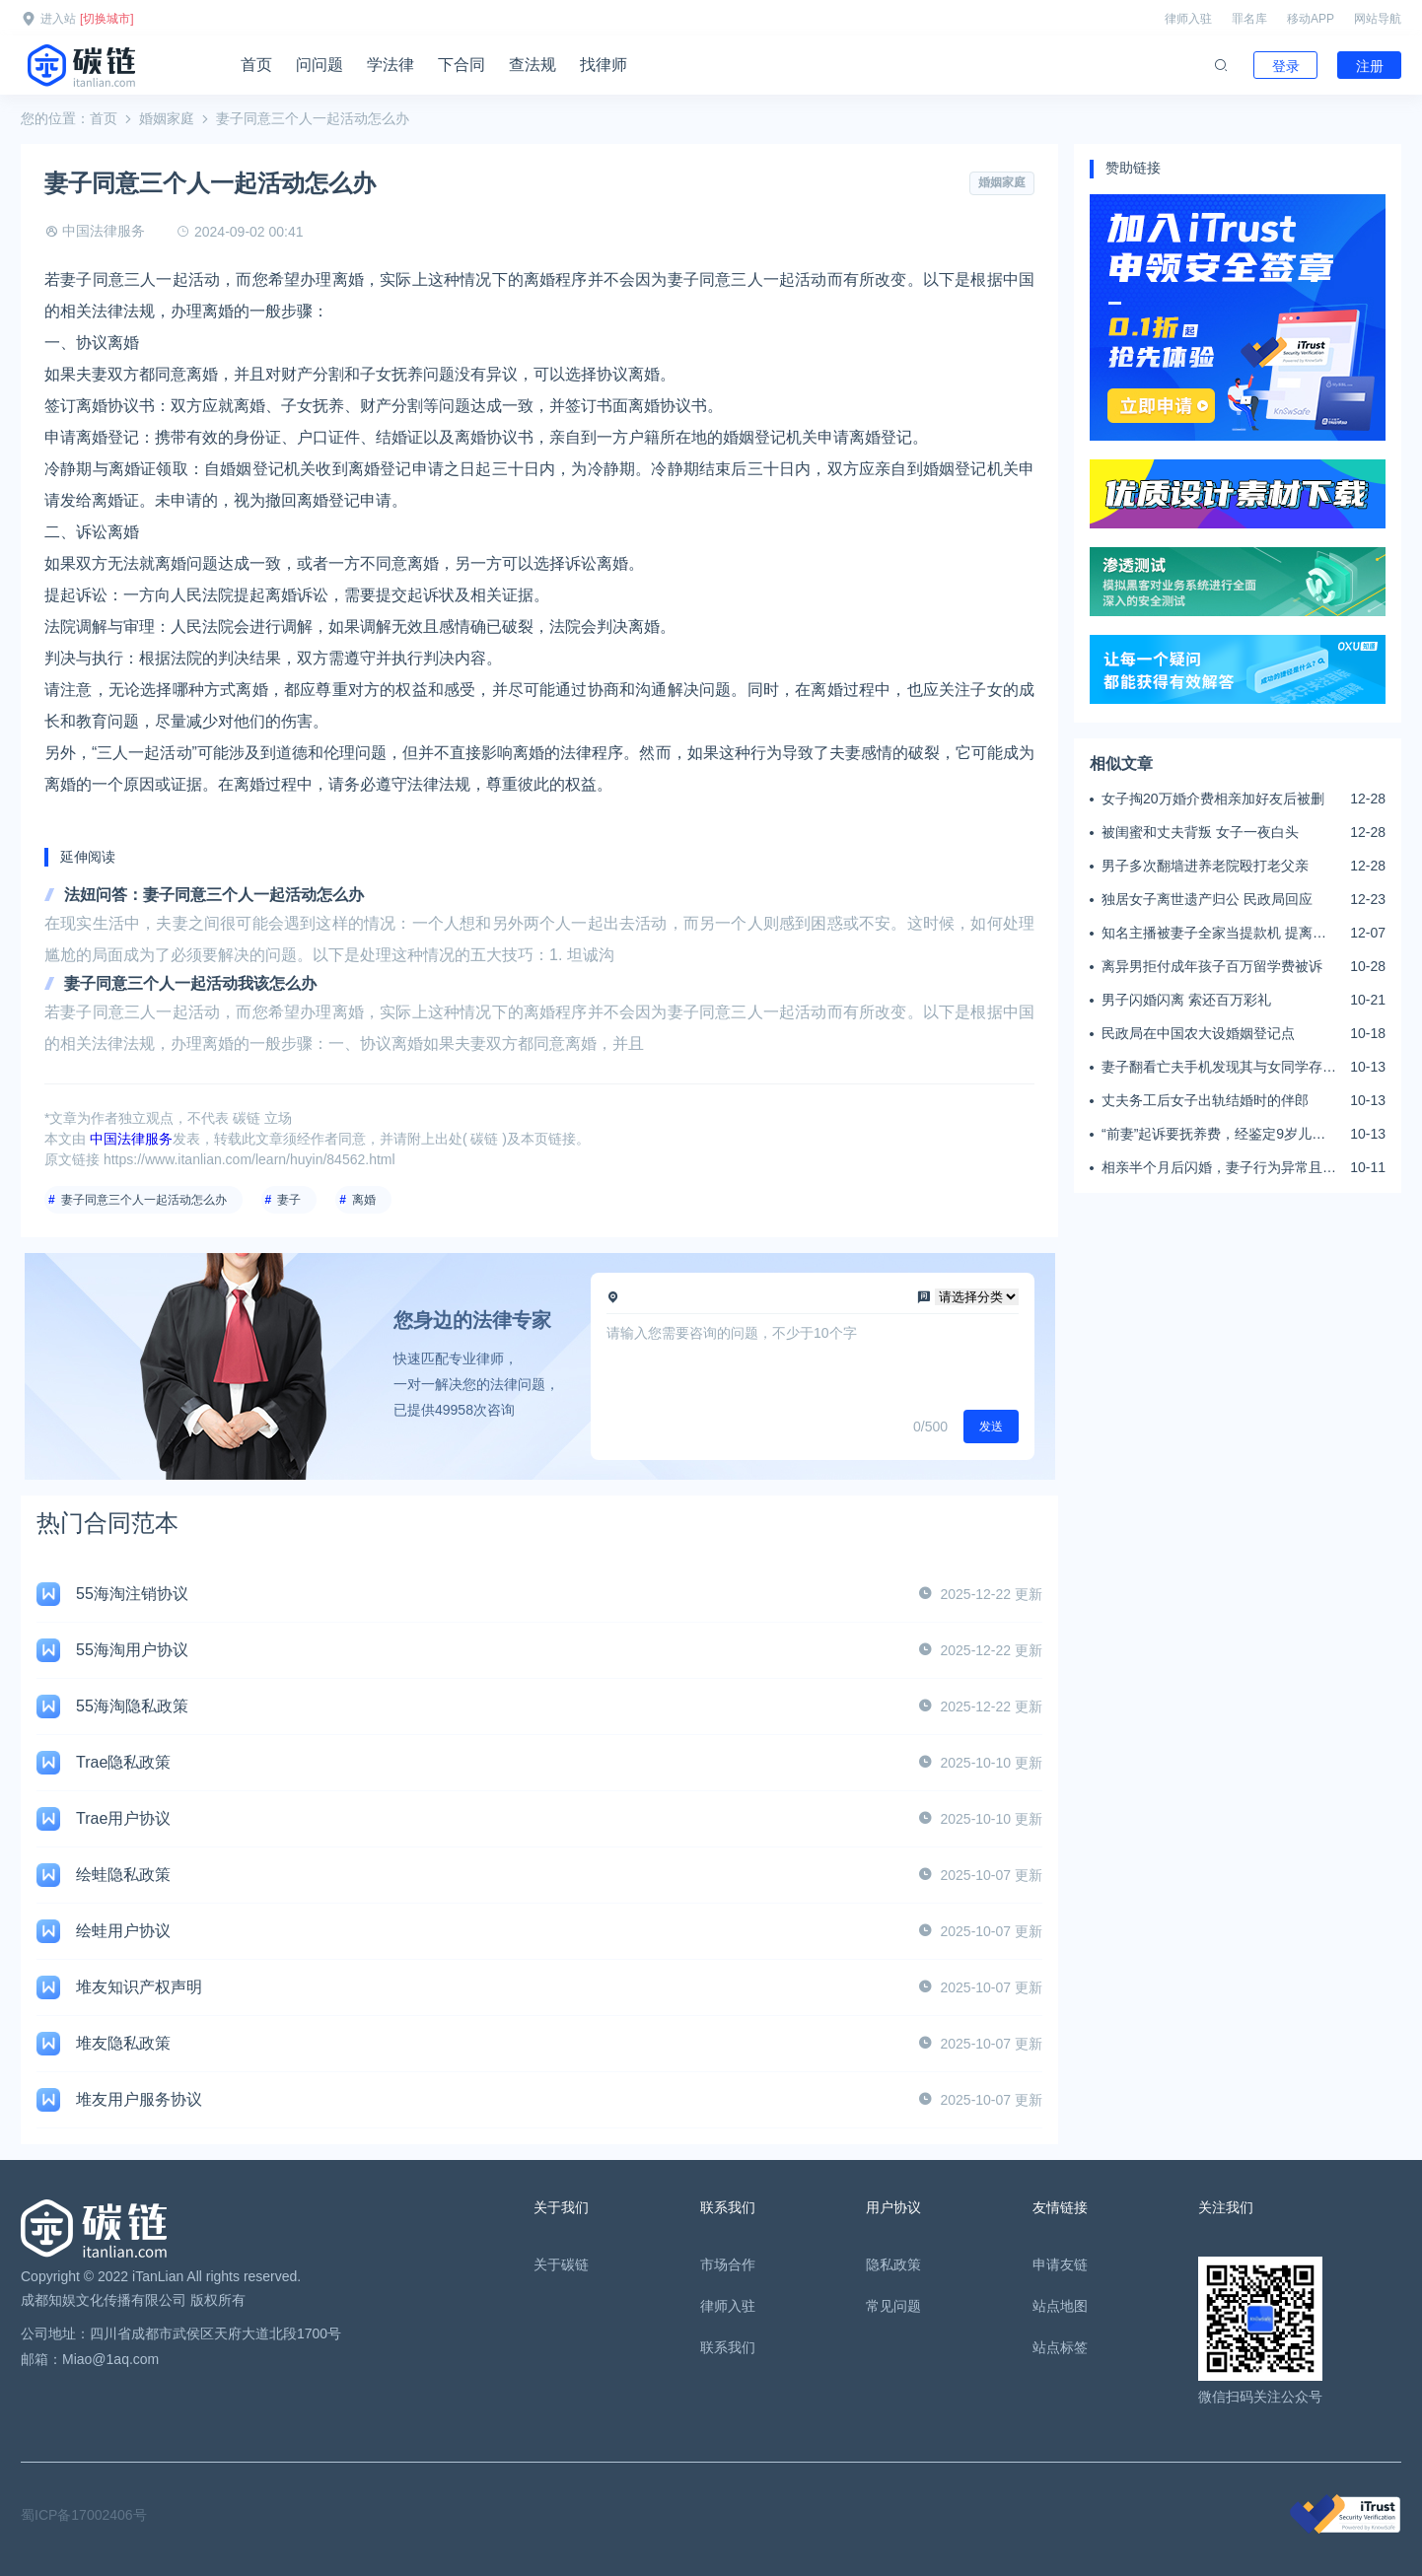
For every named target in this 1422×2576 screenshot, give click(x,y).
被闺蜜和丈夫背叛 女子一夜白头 (1200, 832)
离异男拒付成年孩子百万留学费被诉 (1212, 966)
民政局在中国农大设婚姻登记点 (1198, 1033)
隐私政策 (893, 2264)
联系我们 (727, 2347)
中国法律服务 (103, 231)
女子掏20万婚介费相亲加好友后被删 (1213, 798)
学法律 (390, 64)
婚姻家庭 (166, 118)
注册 (1370, 66)
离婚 (364, 1200)
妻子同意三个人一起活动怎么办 (144, 1200)
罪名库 (1249, 19)
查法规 (532, 64)
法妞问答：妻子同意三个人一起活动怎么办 (214, 894)
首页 (256, 64)
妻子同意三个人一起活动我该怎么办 (190, 983)
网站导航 (1377, 19)
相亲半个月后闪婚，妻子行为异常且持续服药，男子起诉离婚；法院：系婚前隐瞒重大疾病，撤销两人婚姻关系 (1219, 1168)
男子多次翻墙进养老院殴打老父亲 (1205, 865)
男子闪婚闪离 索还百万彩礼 (1186, 1000)
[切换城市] (107, 19)
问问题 (319, 64)
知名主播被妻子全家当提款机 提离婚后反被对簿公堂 (1214, 933)
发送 (991, 1426)
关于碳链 (561, 2264)
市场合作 (727, 2264)
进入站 (58, 19)
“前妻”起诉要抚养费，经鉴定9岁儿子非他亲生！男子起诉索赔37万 (1213, 1135)
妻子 (289, 1200)
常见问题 (893, 2306)
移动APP (1310, 19)
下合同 (461, 64)
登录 (1286, 66)
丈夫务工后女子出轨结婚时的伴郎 (1205, 1100)
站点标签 (1060, 2347)
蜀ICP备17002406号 (84, 2515)
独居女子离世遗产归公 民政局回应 (1207, 899)
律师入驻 (1188, 19)
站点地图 (1060, 2306)
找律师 (603, 64)
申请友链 (1060, 2264)
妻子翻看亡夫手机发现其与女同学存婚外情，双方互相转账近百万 (1219, 1068)
